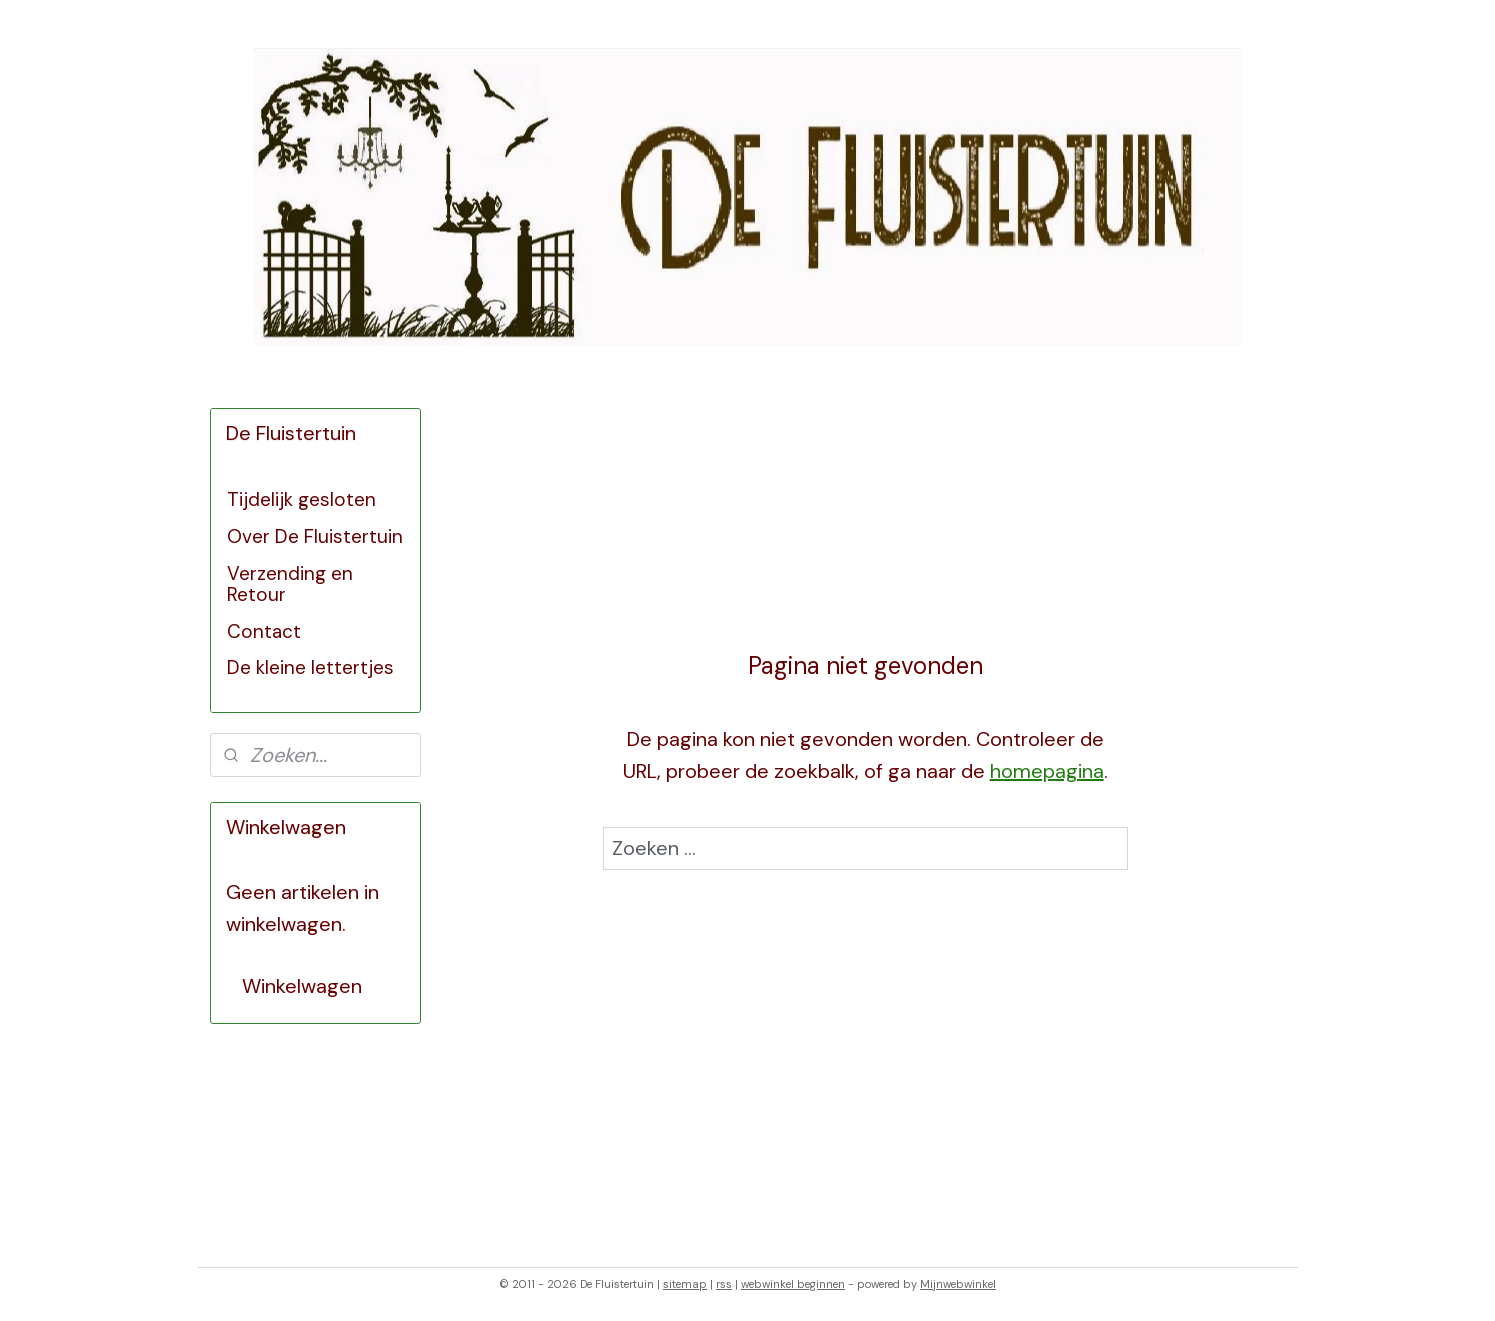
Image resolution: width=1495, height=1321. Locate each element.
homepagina (1047, 771)
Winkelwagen (302, 986)
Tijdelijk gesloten (301, 499)
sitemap (685, 1284)
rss (724, 1284)
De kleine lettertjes (310, 667)
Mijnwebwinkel (958, 1284)
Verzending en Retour (290, 584)
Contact (264, 631)
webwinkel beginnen (793, 1284)
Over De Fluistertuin (315, 536)
